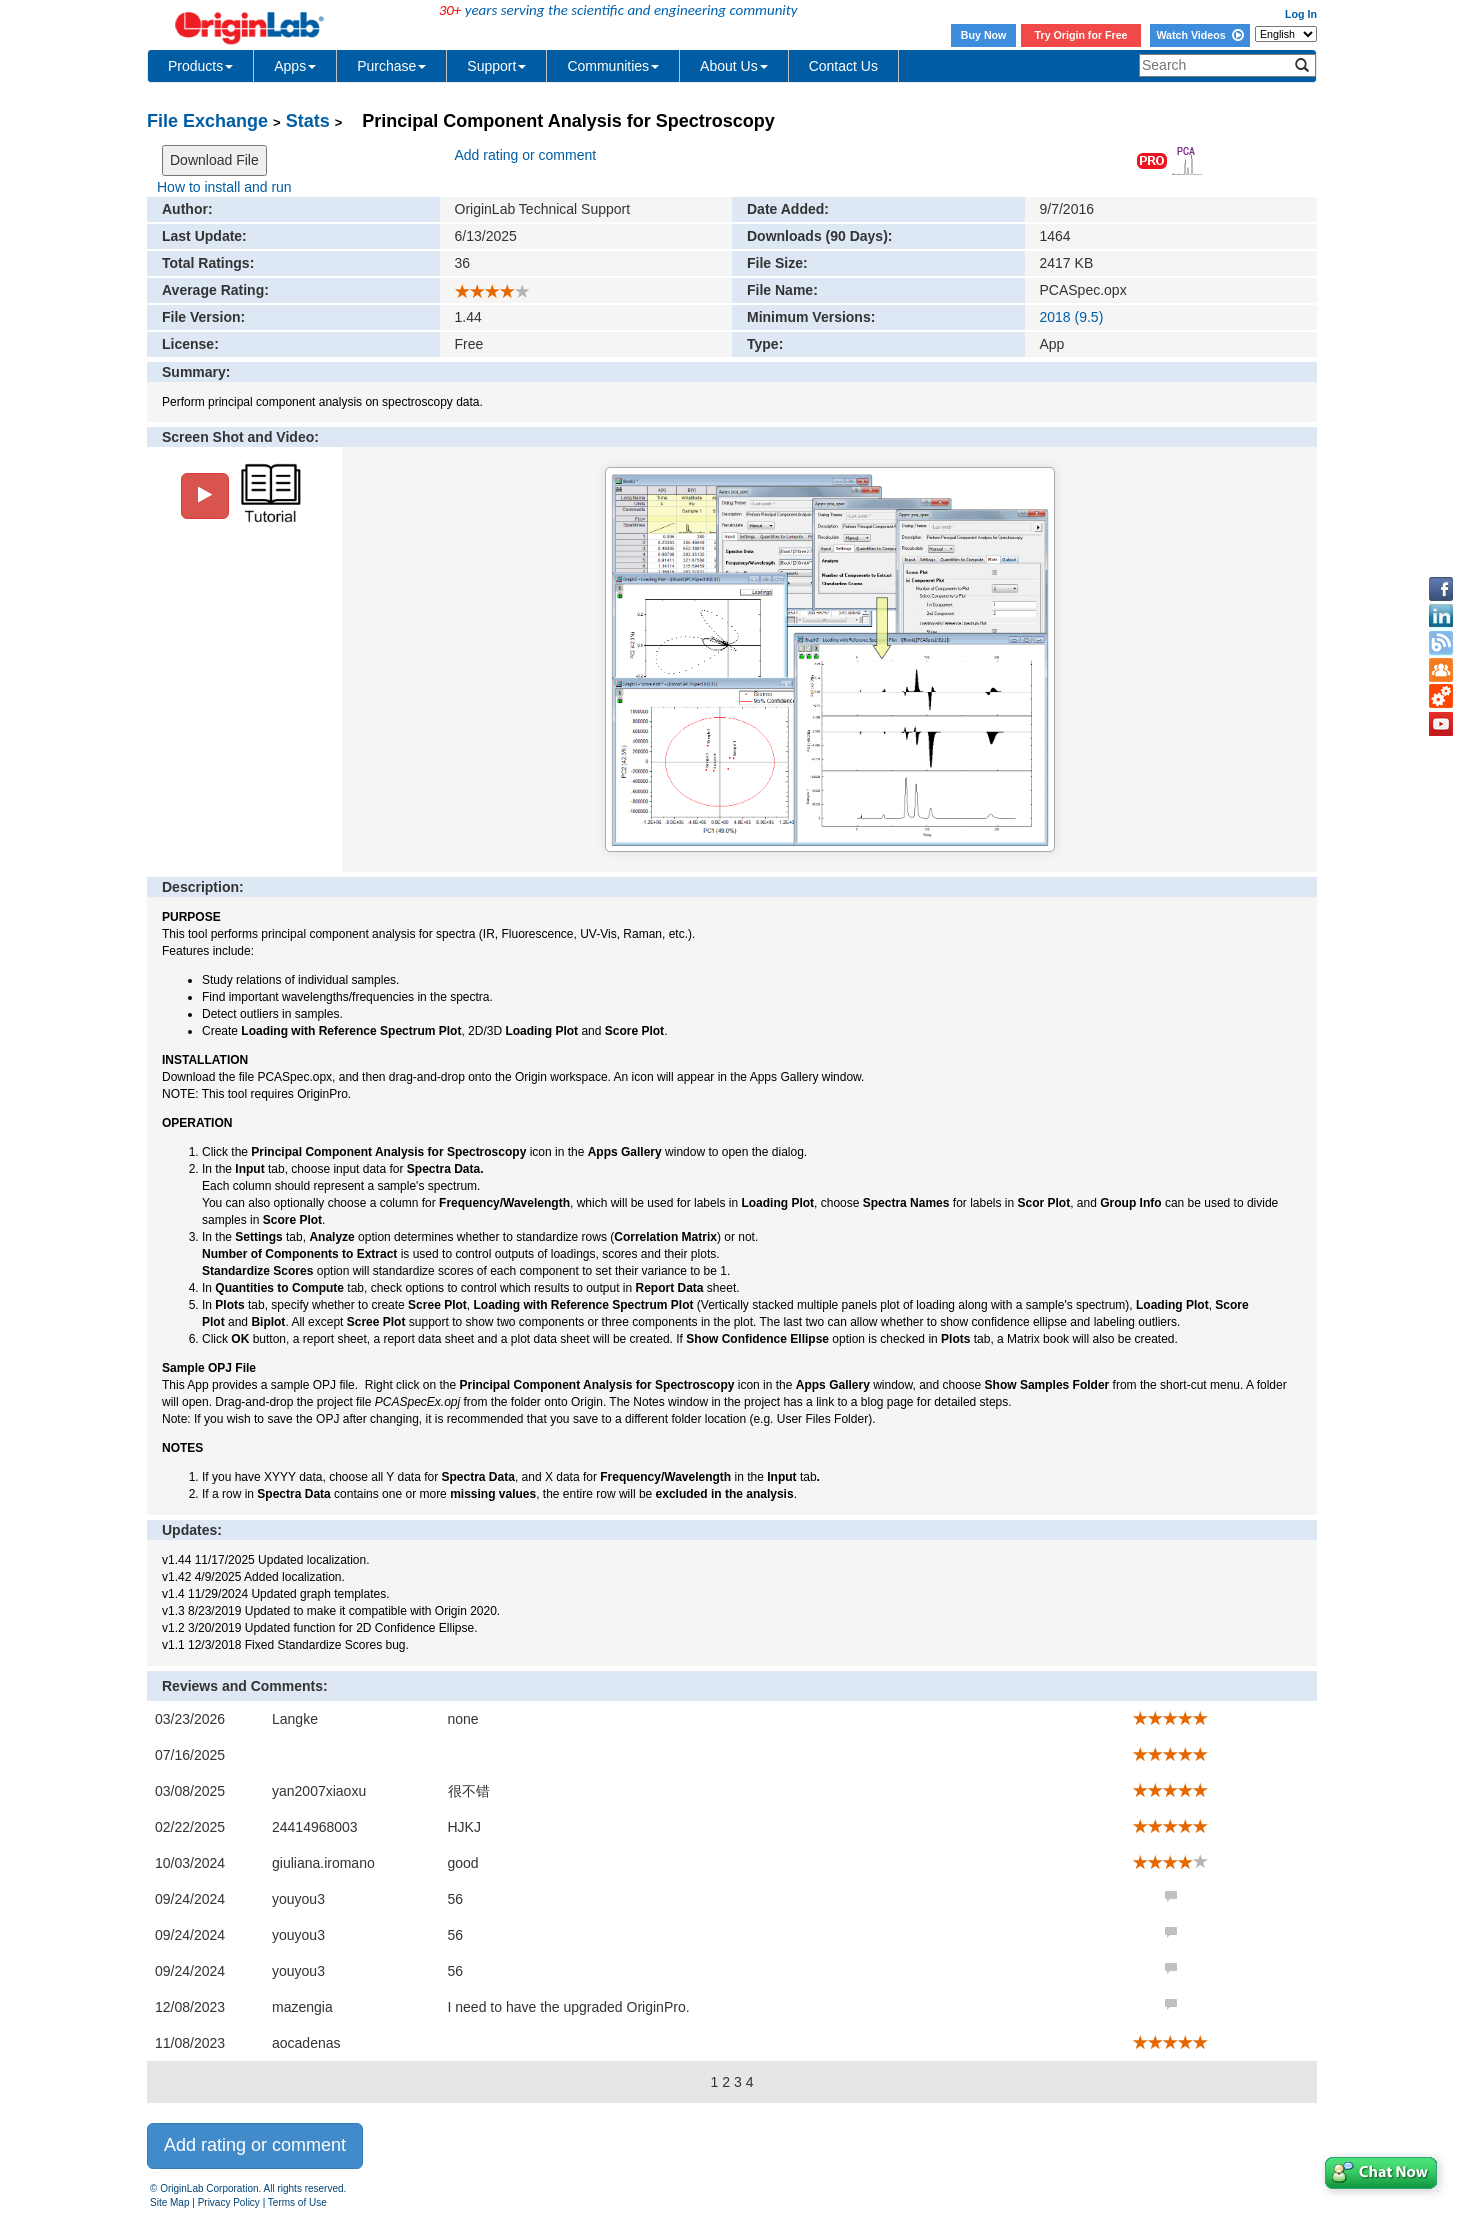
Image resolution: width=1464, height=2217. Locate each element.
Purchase (391, 66)
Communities (613, 66)
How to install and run (224, 187)
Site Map (169, 2202)
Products (200, 66)
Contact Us (843, 66)
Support (496, 66)
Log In (1301, 14)
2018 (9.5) (1072, 317)
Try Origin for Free (1081, 35)
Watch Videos (1199, 35)
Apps (295, 66)
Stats (308, 121)
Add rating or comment (526, 155)
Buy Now (984, 35)
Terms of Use (297, 2202)
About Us (734, 66)
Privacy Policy (229, 2202)
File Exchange (207, 121)
